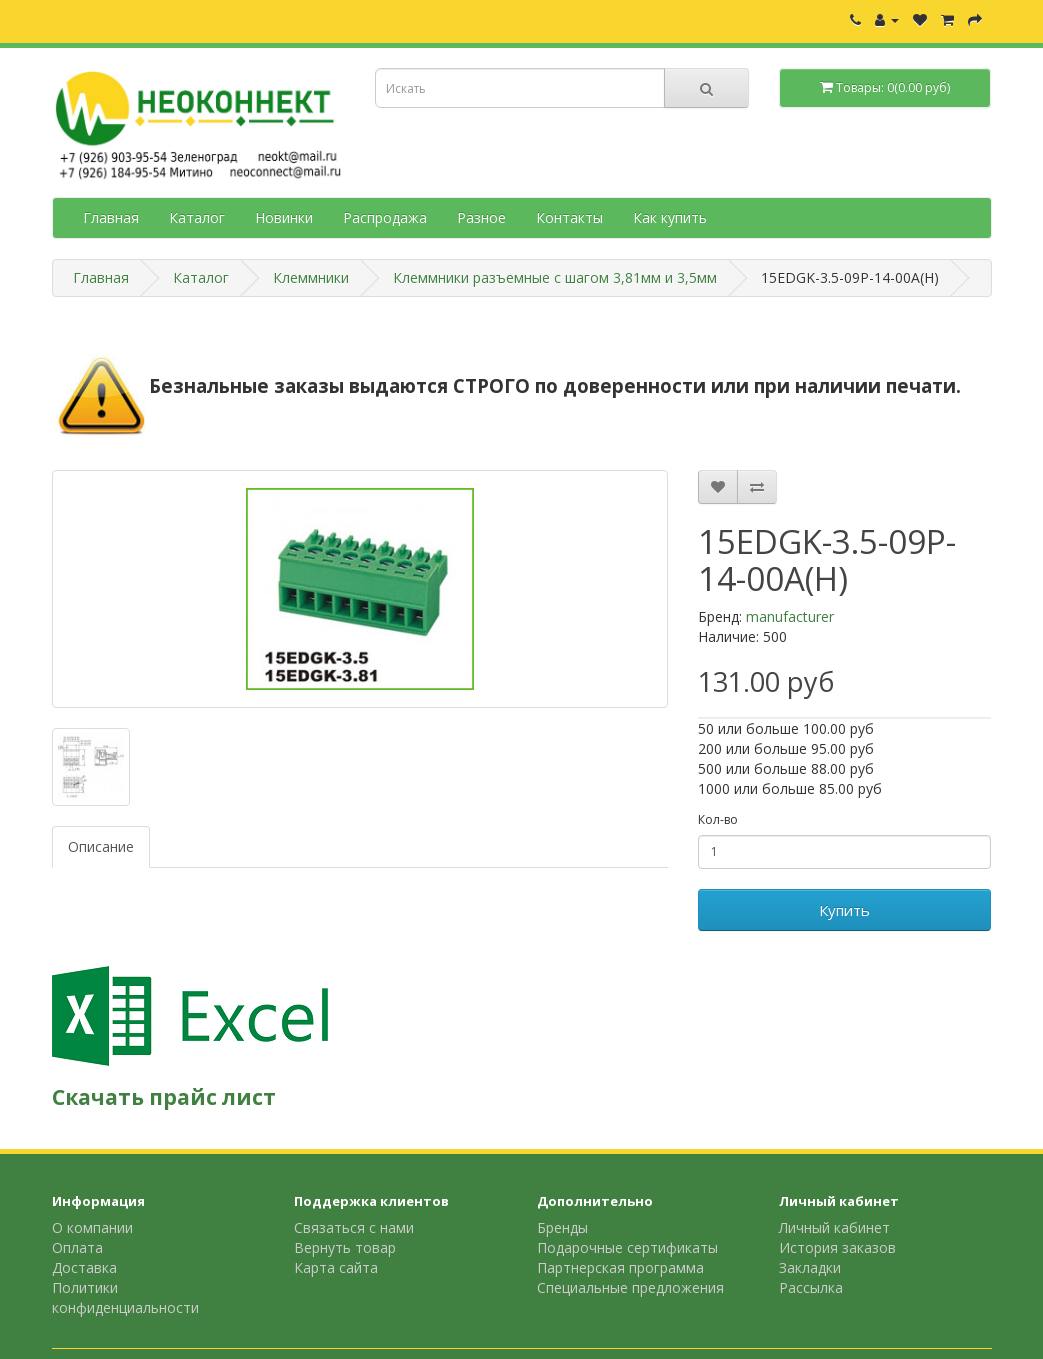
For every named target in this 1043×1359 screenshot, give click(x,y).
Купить (844, 910)
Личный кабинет (834, 1227)
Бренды (562, 1227)
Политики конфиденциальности (125, 1297)
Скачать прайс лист (164, 1097)
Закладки (810, 1267)
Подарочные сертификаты (627, 1247)
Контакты (569, 217)
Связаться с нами (354, 1227)
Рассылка (811, 1287)
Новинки (284, 217)
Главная (111, 217)
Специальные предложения (630, 1287)
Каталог (197, 217)
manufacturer (790, 616)
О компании (92, 1227)
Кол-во (718, 819)
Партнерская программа (620, 1267)
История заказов (837, 1247)
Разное (481, 217)
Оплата (77, 1247)
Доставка (84, 1267)
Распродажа (385, 217)
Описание (101, 846)
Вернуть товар (345, 1247)
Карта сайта (336, 1267)
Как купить (670, 217)
